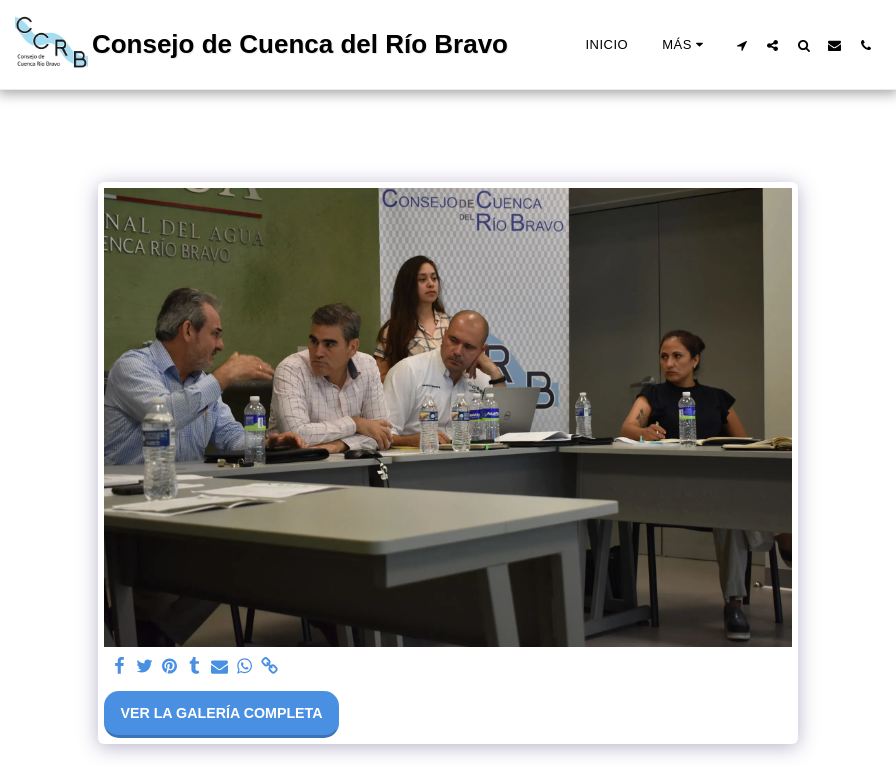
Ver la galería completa (221, 713)
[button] (741, 45)
